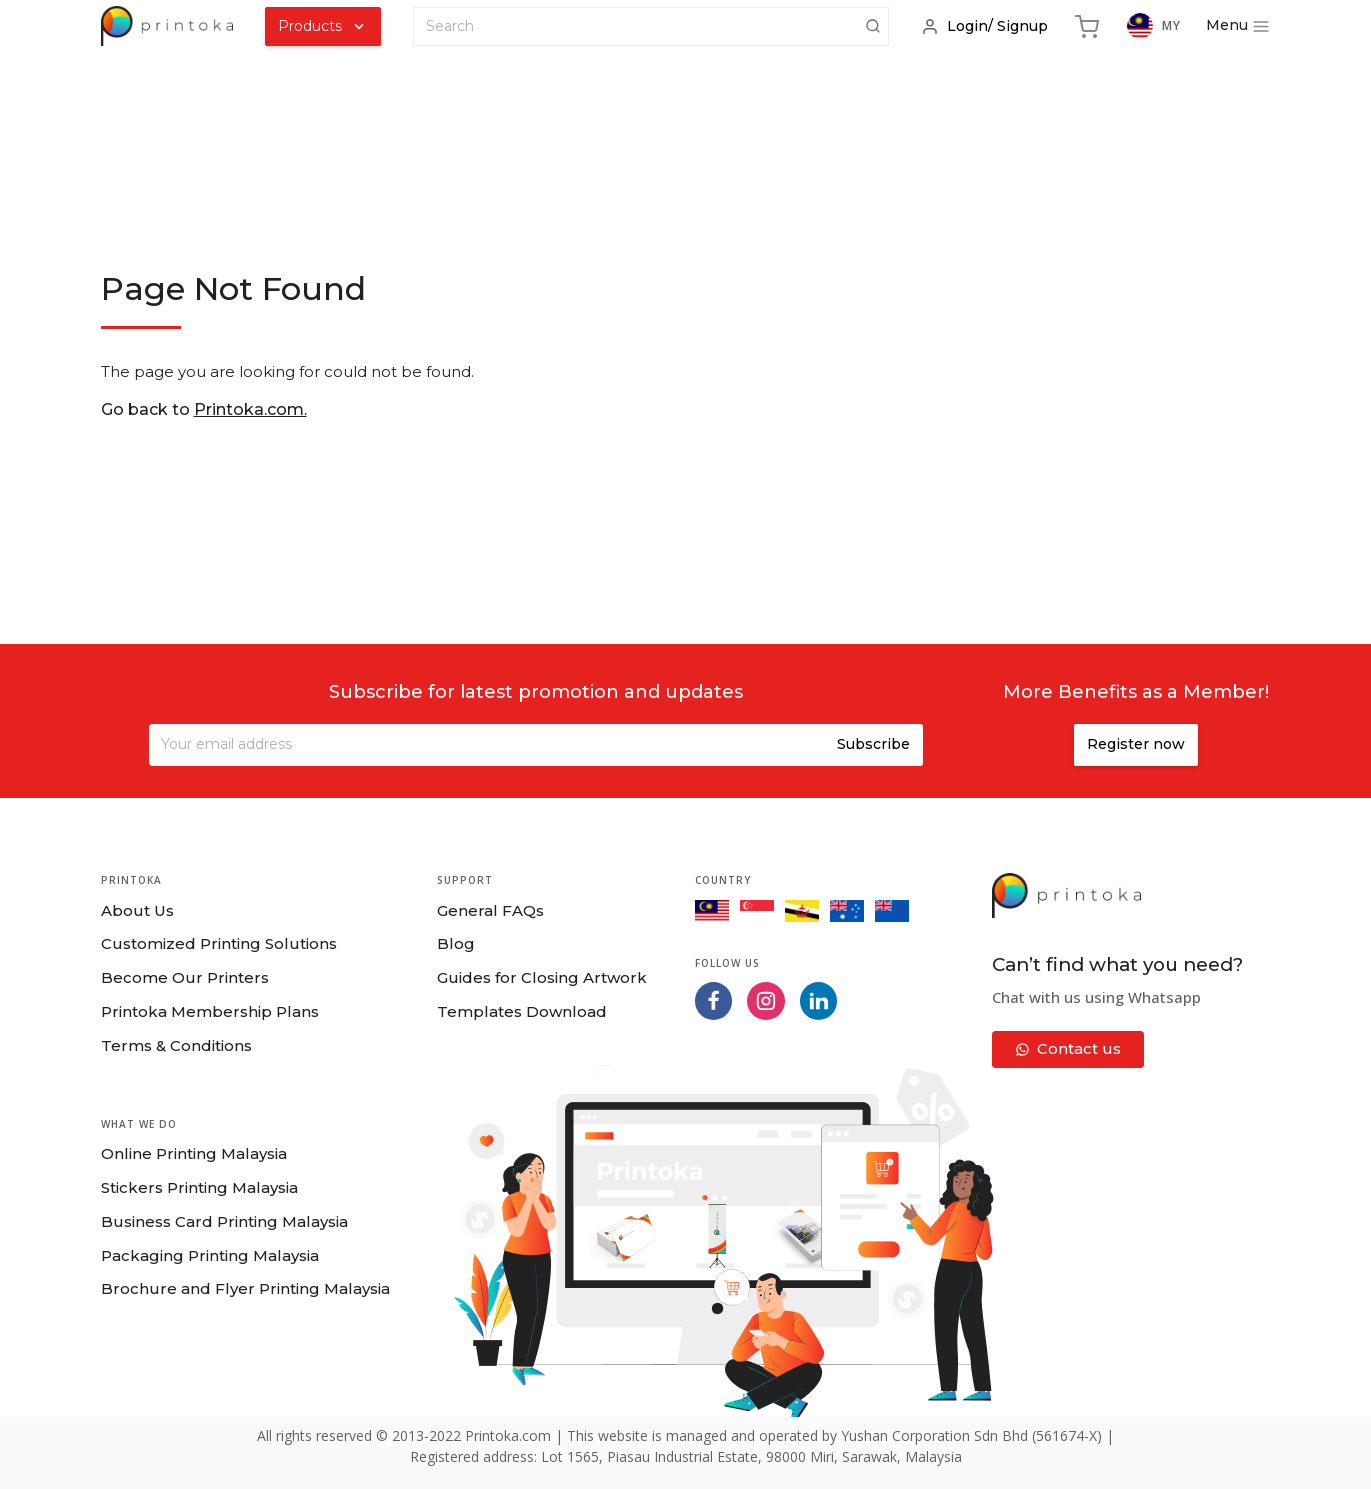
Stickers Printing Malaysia (199, 1187)
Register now (1136, 744)
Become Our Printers (185, 977)
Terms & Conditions (176, 1045)
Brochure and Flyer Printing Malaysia (245, 1288)
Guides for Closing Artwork (542, 977)
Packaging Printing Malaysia (210, 1255)
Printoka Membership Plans (210, 1011)
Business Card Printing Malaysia (224, 1221)
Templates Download (522, 1011)
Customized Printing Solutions (219, 943)
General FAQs (490, 910)
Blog (456, 943)
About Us (137, 910)
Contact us (1068, 1048)
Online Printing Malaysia (194, 1153)
